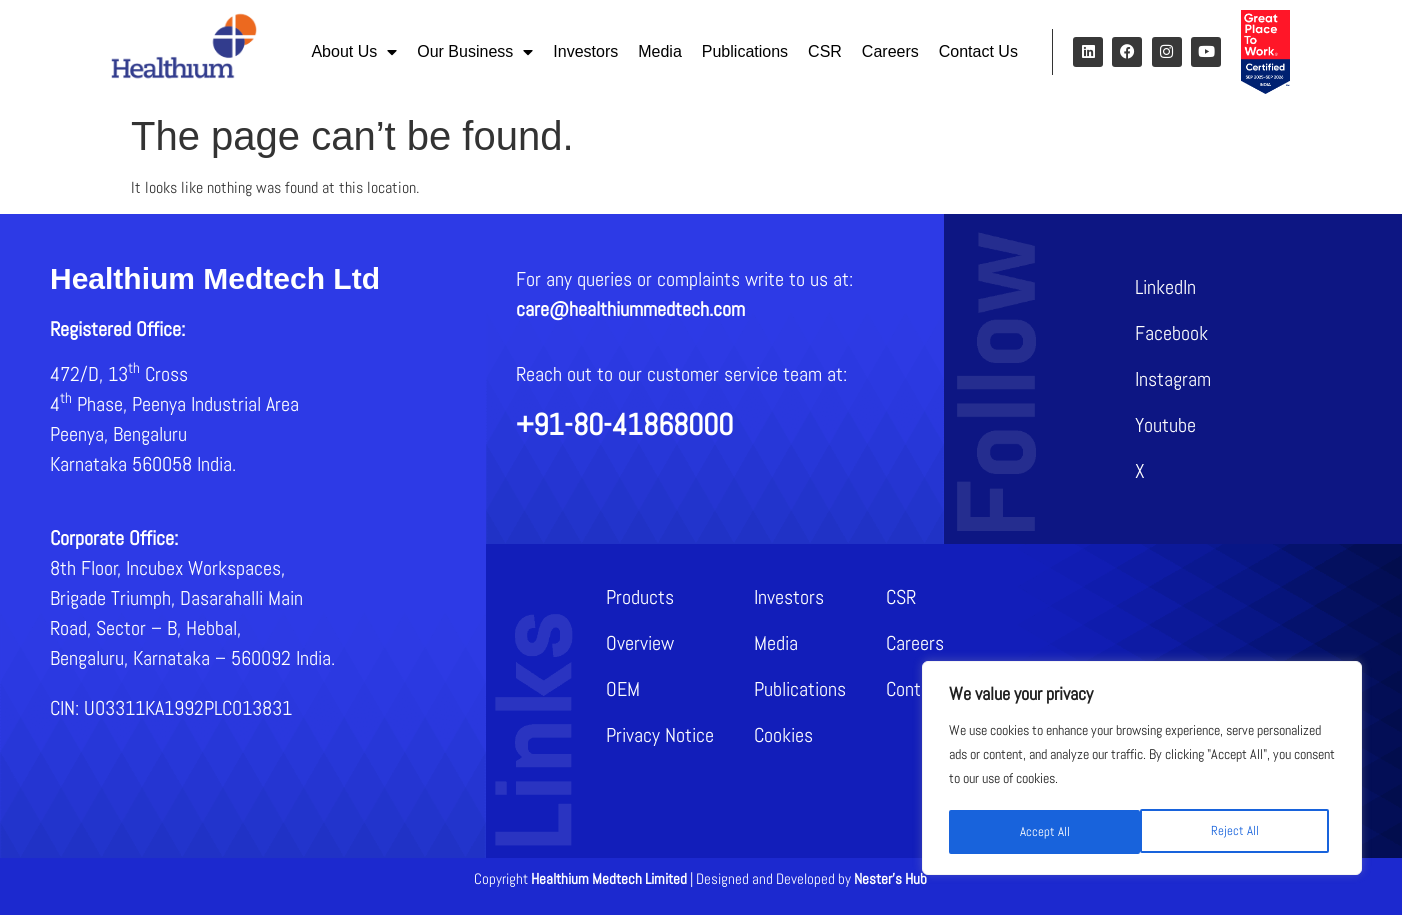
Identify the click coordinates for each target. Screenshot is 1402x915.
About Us (354, 52)
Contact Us (978, 51)
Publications (745, 51)
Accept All (1240, 832)
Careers (890, 51)
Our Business (475, 52)
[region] (1142, 770)
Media (660, 51)
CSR (825, 51)
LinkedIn (1165, 287)
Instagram (1173, 379)
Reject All (1042, 832)
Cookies (783, 735)
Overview (640, 643)
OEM (623, 689)
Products (640, 597)
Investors (585, 51)
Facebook (1171, 333)
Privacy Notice (660, 735)
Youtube (1165, 425)
